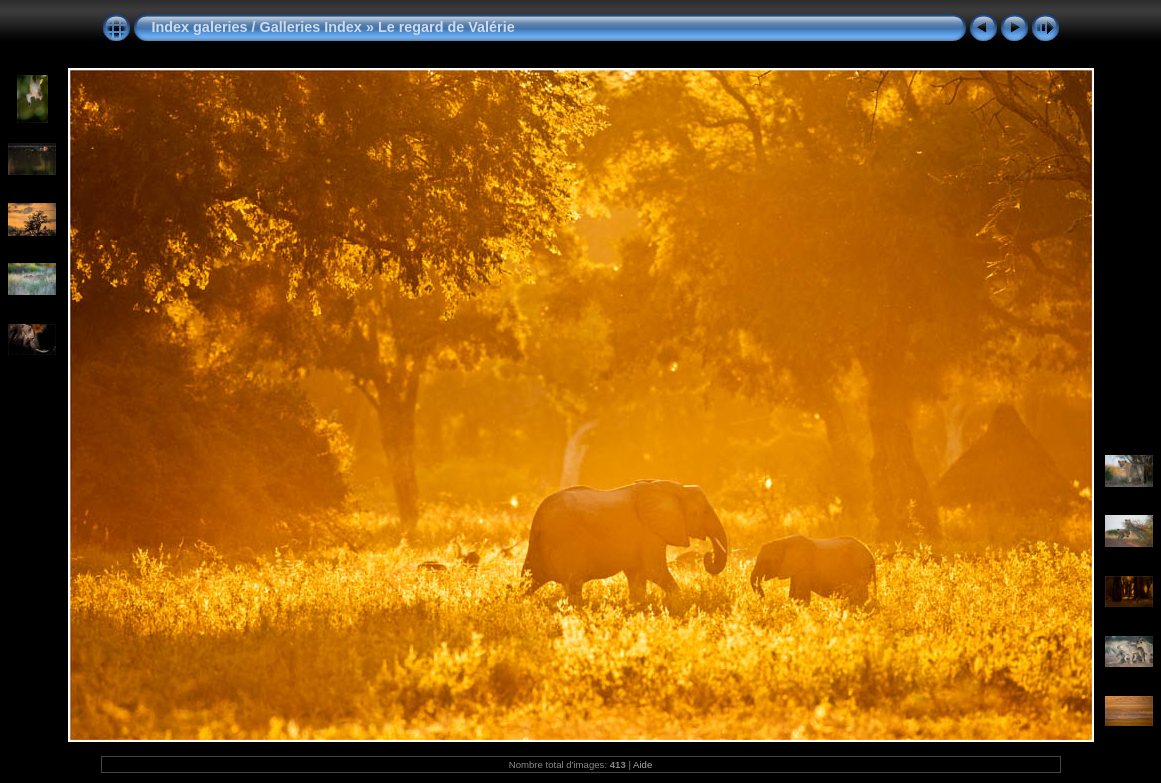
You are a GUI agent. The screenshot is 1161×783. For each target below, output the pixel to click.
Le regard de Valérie (446, 27)
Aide (642, 764)
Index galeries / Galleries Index (259, 27)
